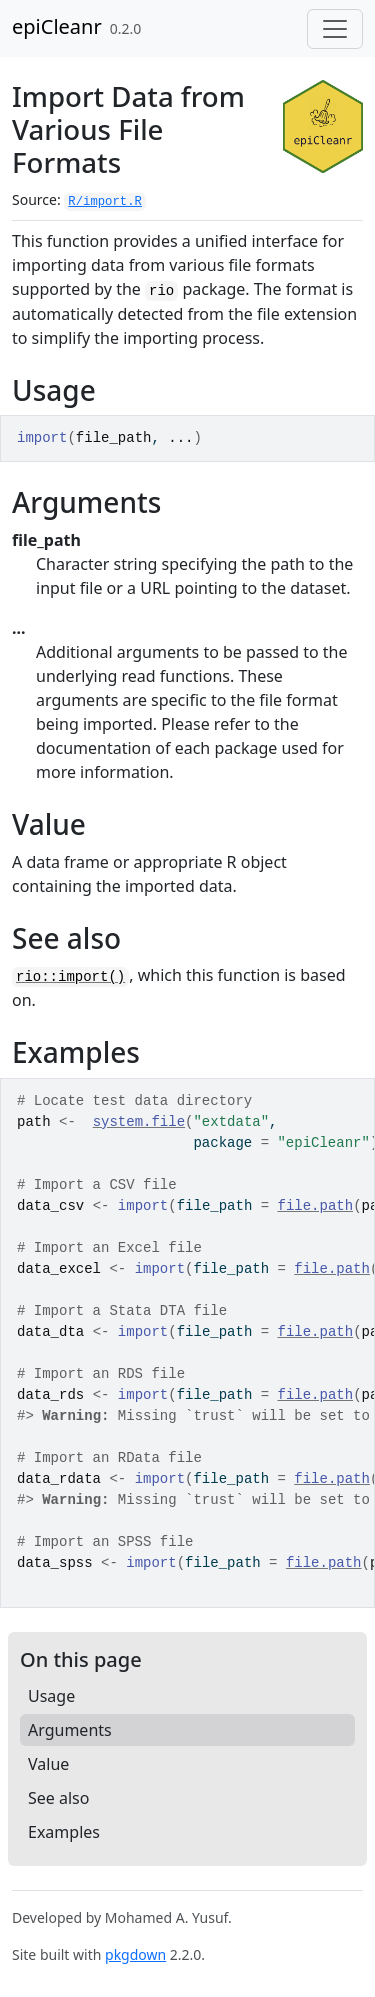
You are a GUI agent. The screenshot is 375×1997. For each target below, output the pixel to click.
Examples (64, 1832)
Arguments (70, 1730)
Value (48, 1764)
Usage (51, 1696)
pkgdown (135, 1954)
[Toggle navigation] (335, 29)
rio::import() (70, 977)
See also (58, 1798)
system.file (139, 1122)
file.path (316, 1206)
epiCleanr (57, 26)
